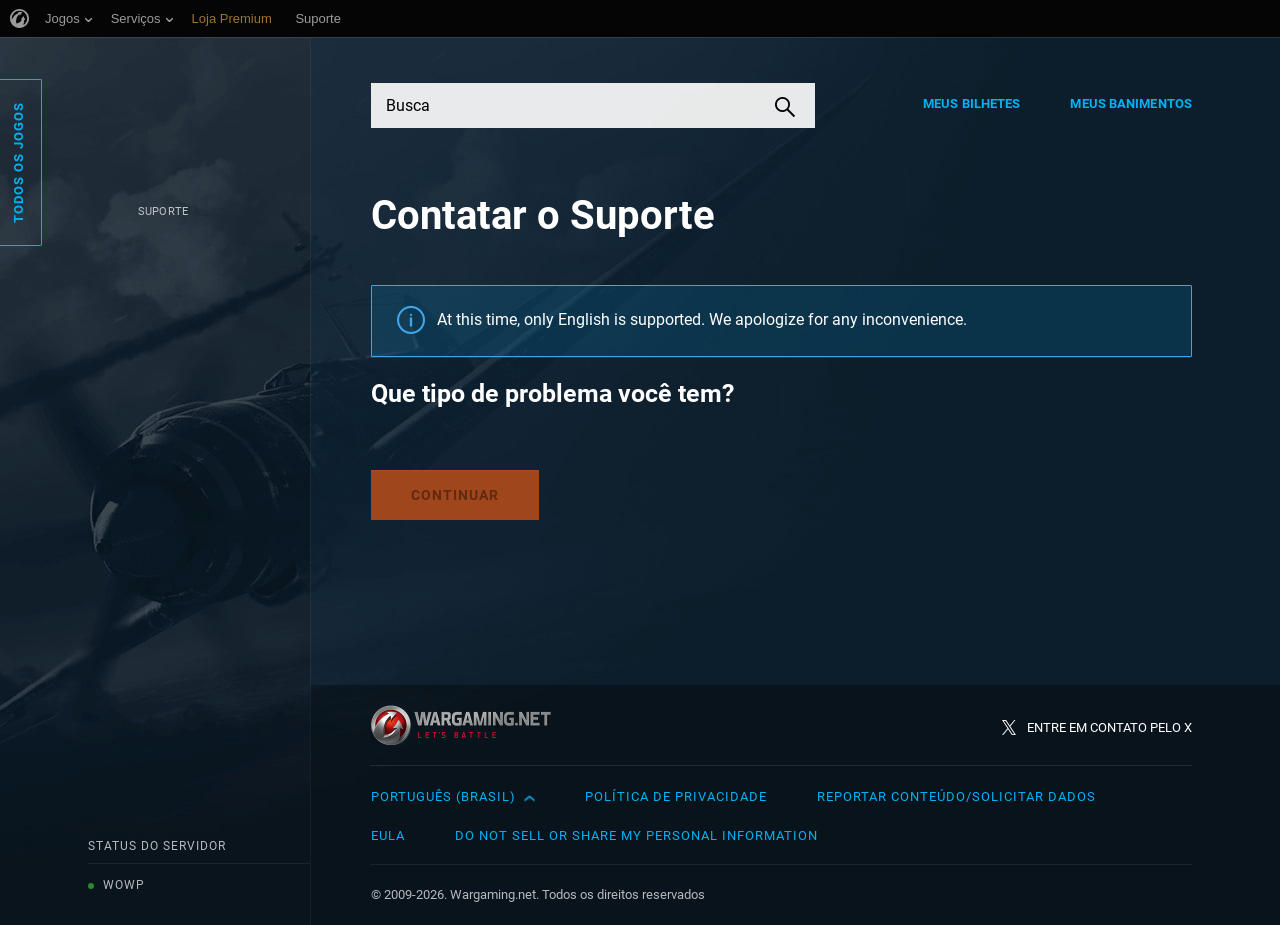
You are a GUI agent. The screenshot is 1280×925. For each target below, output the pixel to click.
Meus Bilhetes (971, 103)
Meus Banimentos (1131, 103)
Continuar (455, 495)
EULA (388, 835)
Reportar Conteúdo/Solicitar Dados (956, 796)
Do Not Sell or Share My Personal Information (636, 835)
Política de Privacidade (676, 796)
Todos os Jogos (18, 162)
